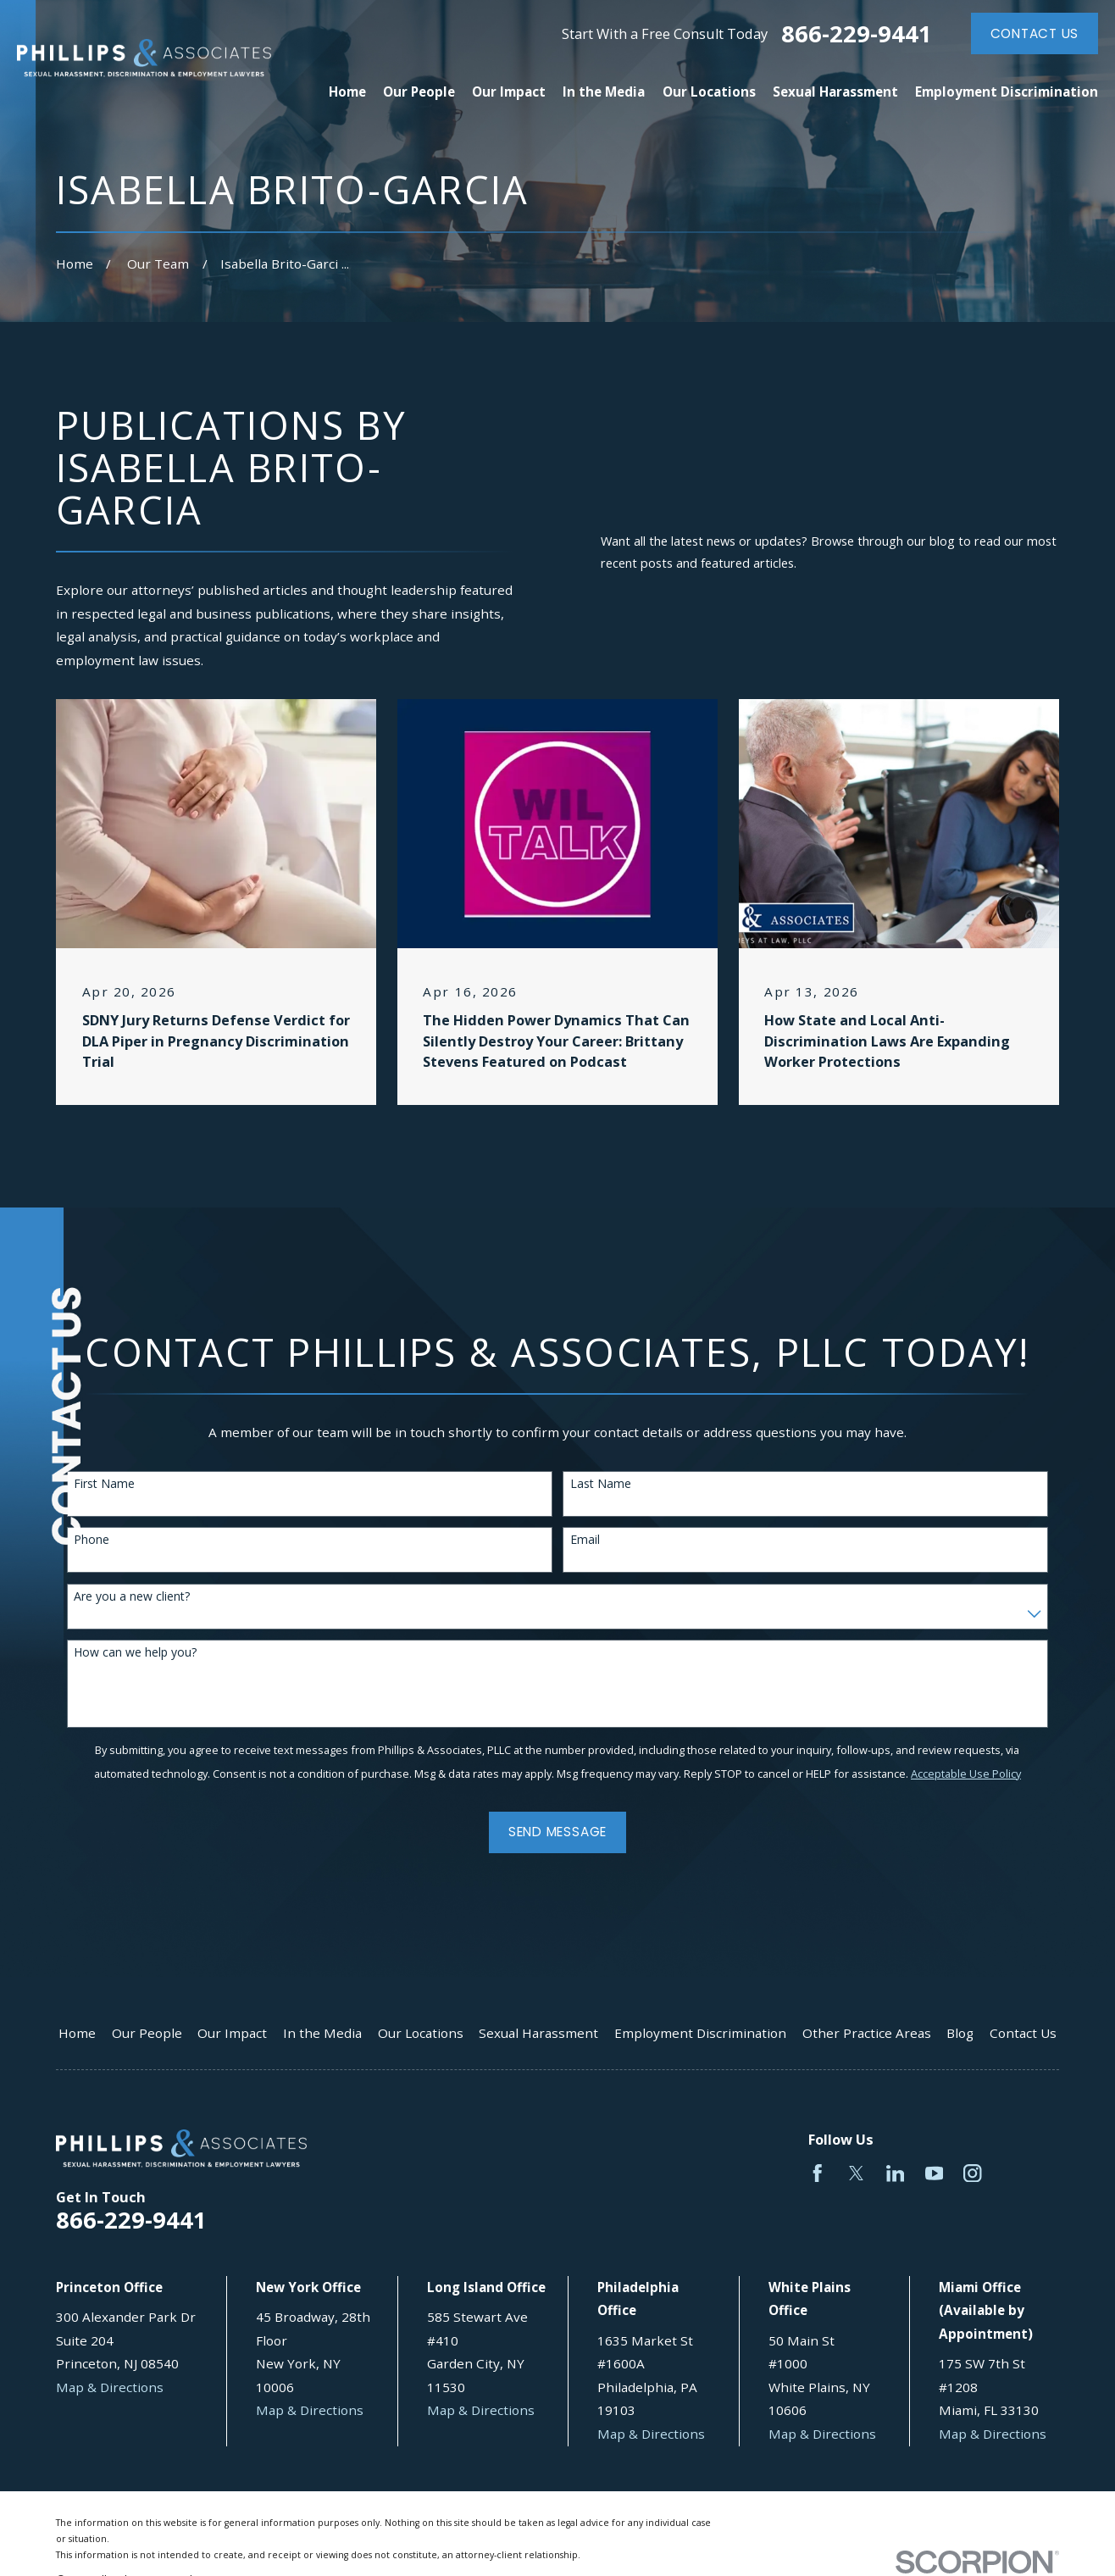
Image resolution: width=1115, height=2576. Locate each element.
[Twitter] (856, 2173)
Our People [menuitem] (419, 91)
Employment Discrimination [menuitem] (1006, 91)
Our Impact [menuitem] (509, 91)
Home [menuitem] (347, 91)
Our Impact (232, 2032)
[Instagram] (972, 2173)
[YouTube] (934, 2173)
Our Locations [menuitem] (709, 91)
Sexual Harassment (538, 2032)
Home (77, 2032)
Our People (147, 2032)
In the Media (322, 2032)
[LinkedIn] (895, 2173)
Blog (960, 2032)
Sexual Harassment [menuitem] (835, 91)
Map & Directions (110, 2387)
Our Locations (420, 2032)
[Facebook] (817, 2173)
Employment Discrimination (700, 2032)
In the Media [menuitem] (604, 91)
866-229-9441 (856, 33)
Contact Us (1034, 33)
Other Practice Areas (866, 2032)
